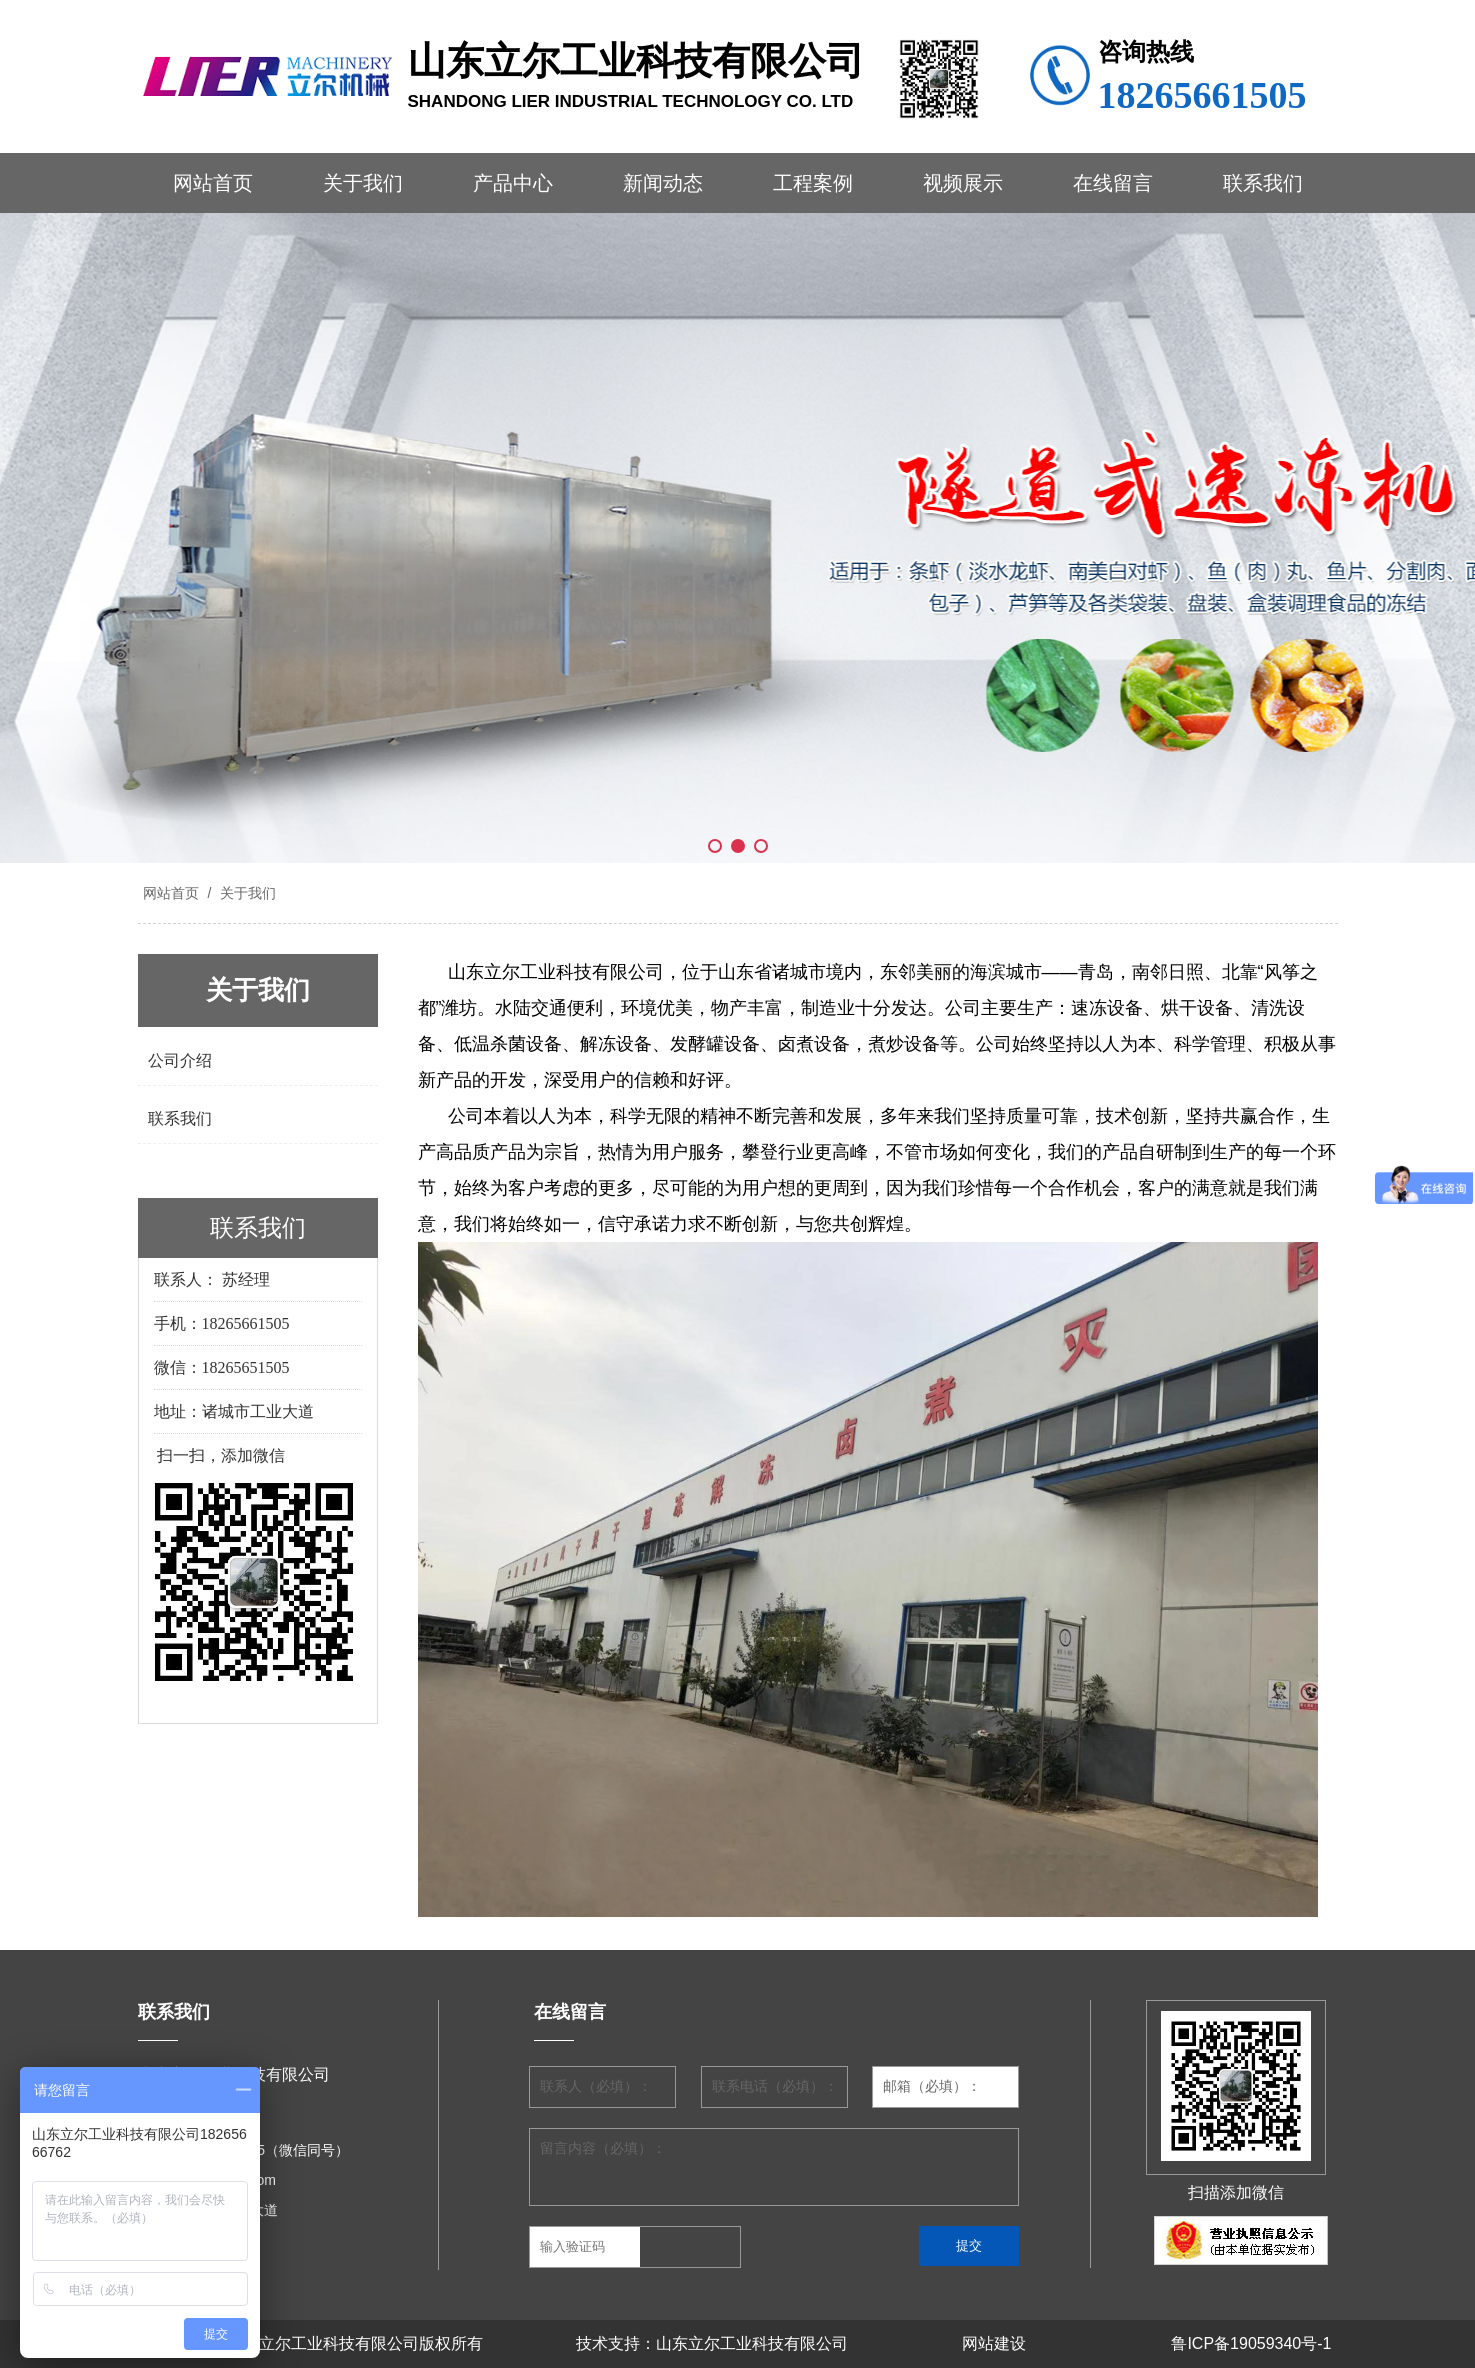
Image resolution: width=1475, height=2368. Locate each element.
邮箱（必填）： (932, 2086)
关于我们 (363, 183)
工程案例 (813, 183)
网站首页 (213, 183)
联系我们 (1263, 183)
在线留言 (1113, 183)
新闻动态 (663, 183)
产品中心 (513, 183)
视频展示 (963, 183)
